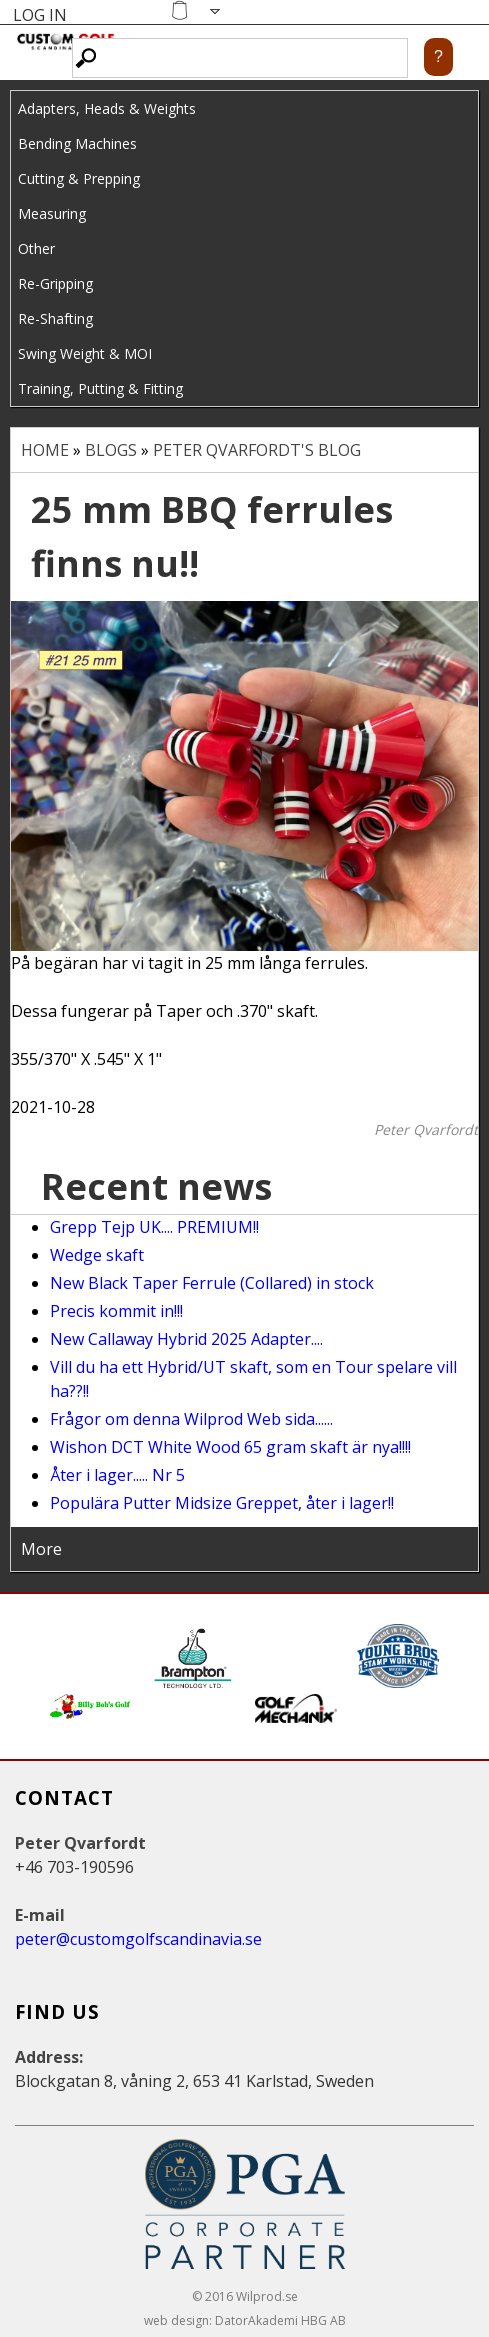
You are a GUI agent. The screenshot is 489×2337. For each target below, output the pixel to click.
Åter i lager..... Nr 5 (117, 1475)
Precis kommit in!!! (116, 1311)
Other (36, 248)
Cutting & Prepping (79, 178)
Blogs (111, 450)
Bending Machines (77, 143)
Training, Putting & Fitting (100, 388)
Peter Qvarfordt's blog (257, 450)
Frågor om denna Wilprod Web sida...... (191, 1419)
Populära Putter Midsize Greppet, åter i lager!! (222, 1503)
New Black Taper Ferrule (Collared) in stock (212, 1283)
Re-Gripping (55, 283)
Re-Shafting (55, 318)
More (41, 1549)
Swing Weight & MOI (85, 353)
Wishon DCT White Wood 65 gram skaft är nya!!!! (230, 1447)
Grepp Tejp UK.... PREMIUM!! (154, 1227)
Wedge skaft (97, 1255)
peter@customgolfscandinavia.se (138, 1939)
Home (45, 450)
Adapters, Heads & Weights (107, 108)
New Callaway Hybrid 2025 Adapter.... (186, 1339)
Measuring (52, 213)
